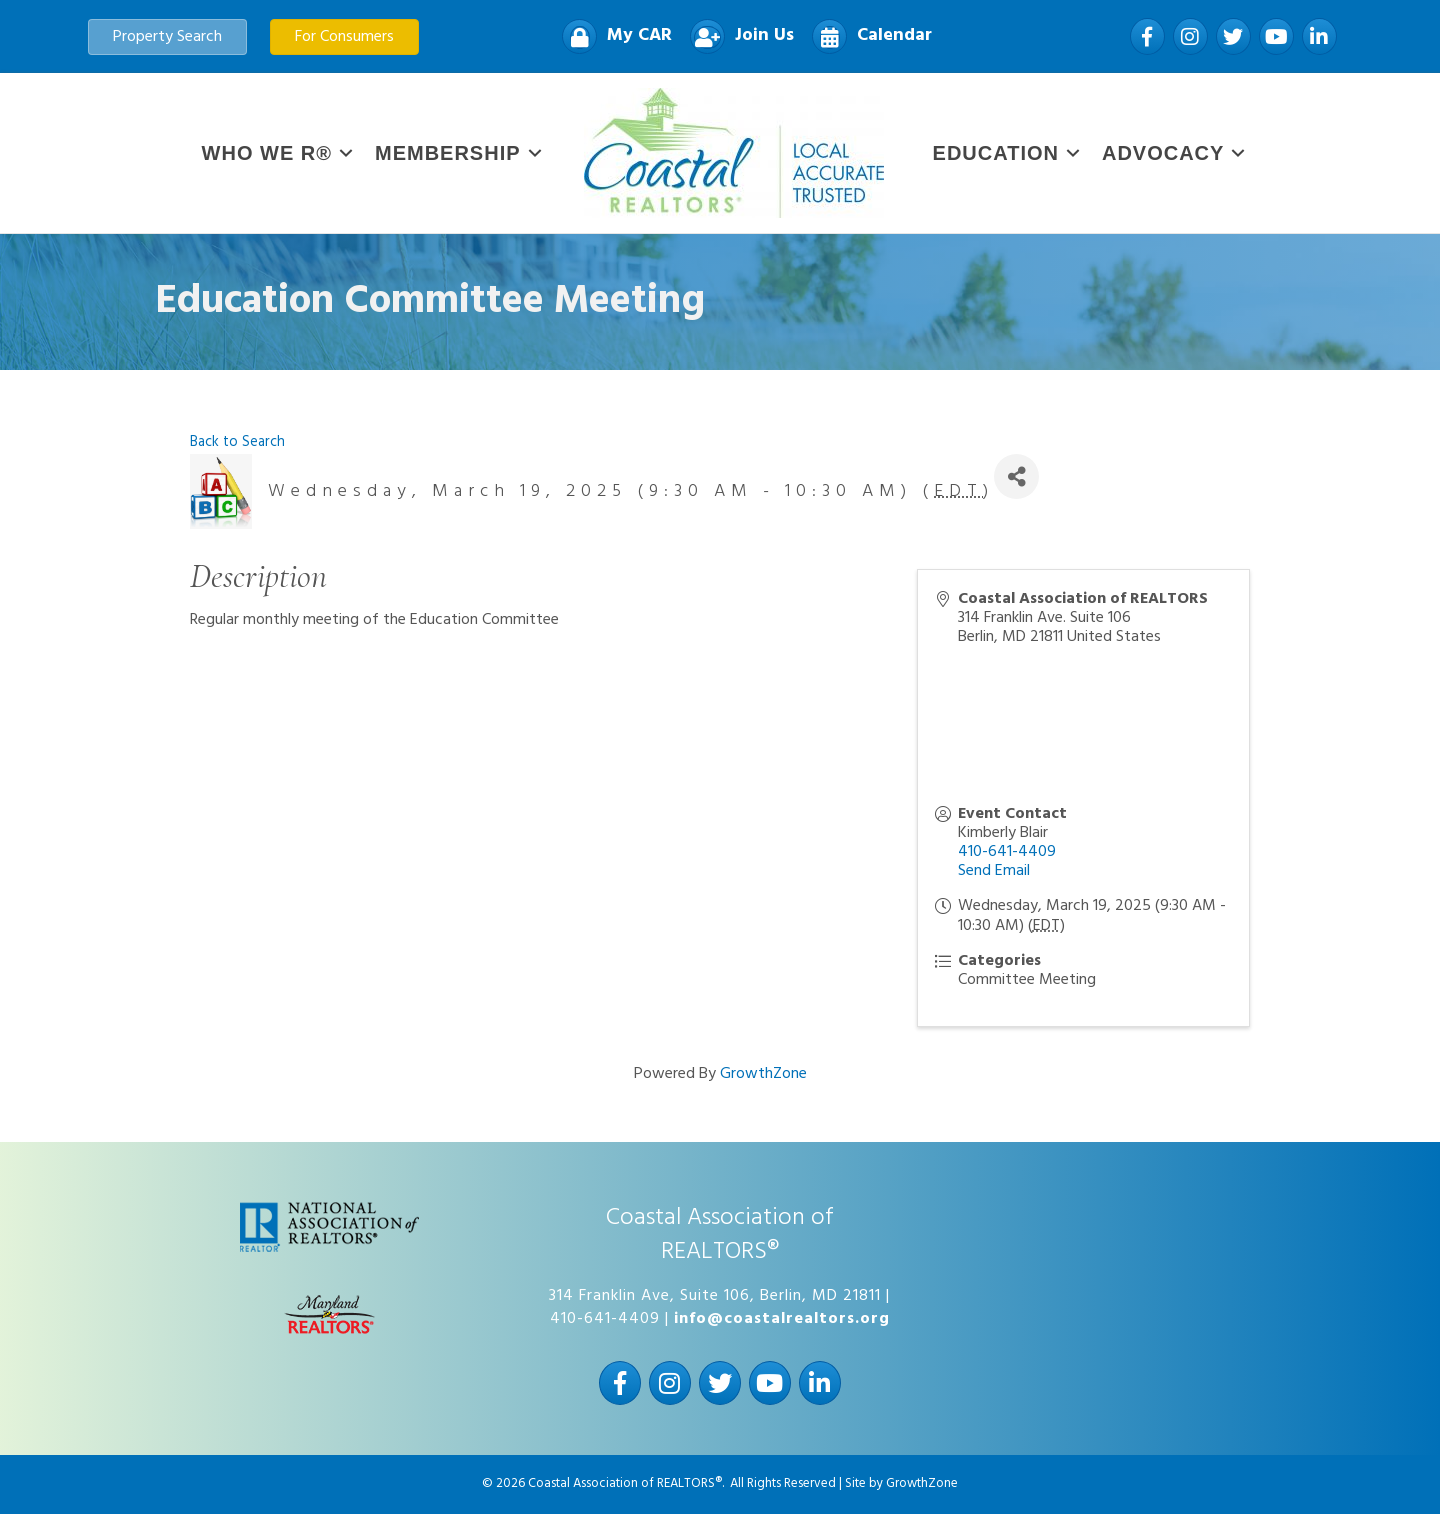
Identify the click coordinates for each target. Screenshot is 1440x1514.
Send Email (994, 871)
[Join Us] (737, 36)
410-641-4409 (1007, 852)
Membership (448, 153)
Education (996, 153)
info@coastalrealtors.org (782, 1319)
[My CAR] (612, 36)
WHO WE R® (267, 153)
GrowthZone (763, 1074)
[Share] (1016, 476)
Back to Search (237, 442)
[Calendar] (867, 36)
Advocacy (1163, 153)
